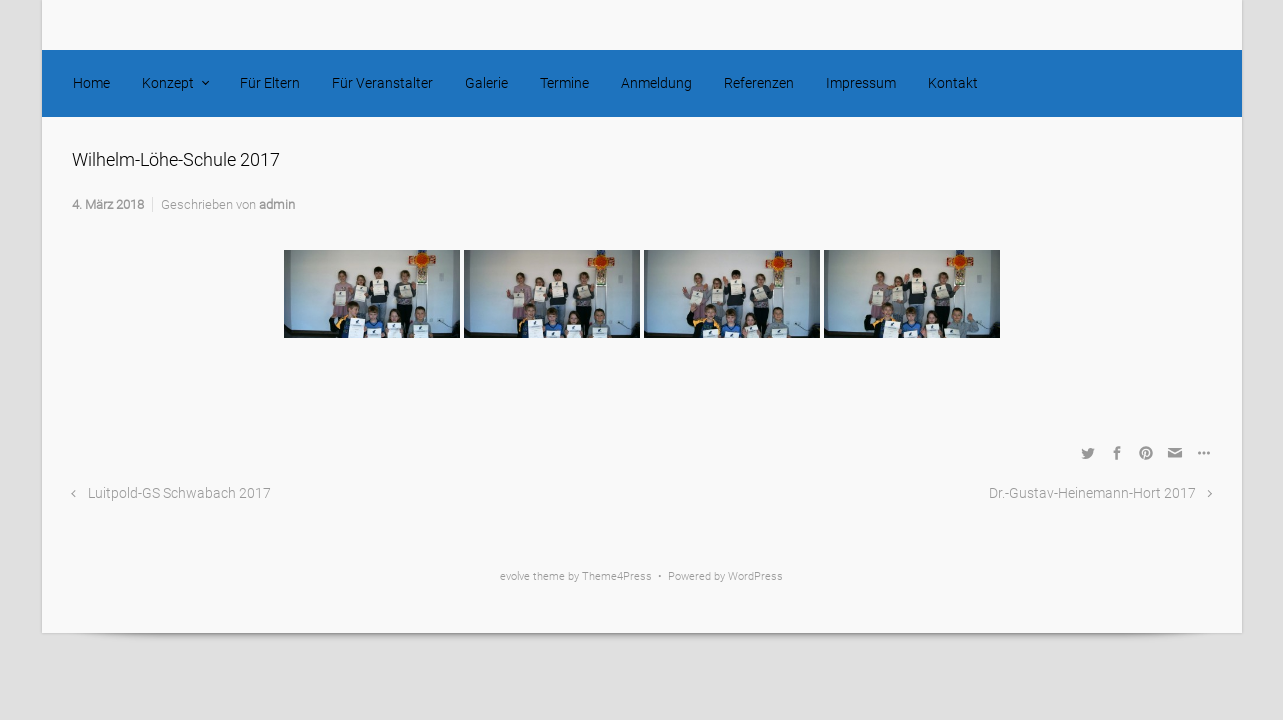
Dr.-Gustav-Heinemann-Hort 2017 (1092, 493)
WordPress (755, 576)
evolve (515, 576)
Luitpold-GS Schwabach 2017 (179, 493)
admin (277, 204)
